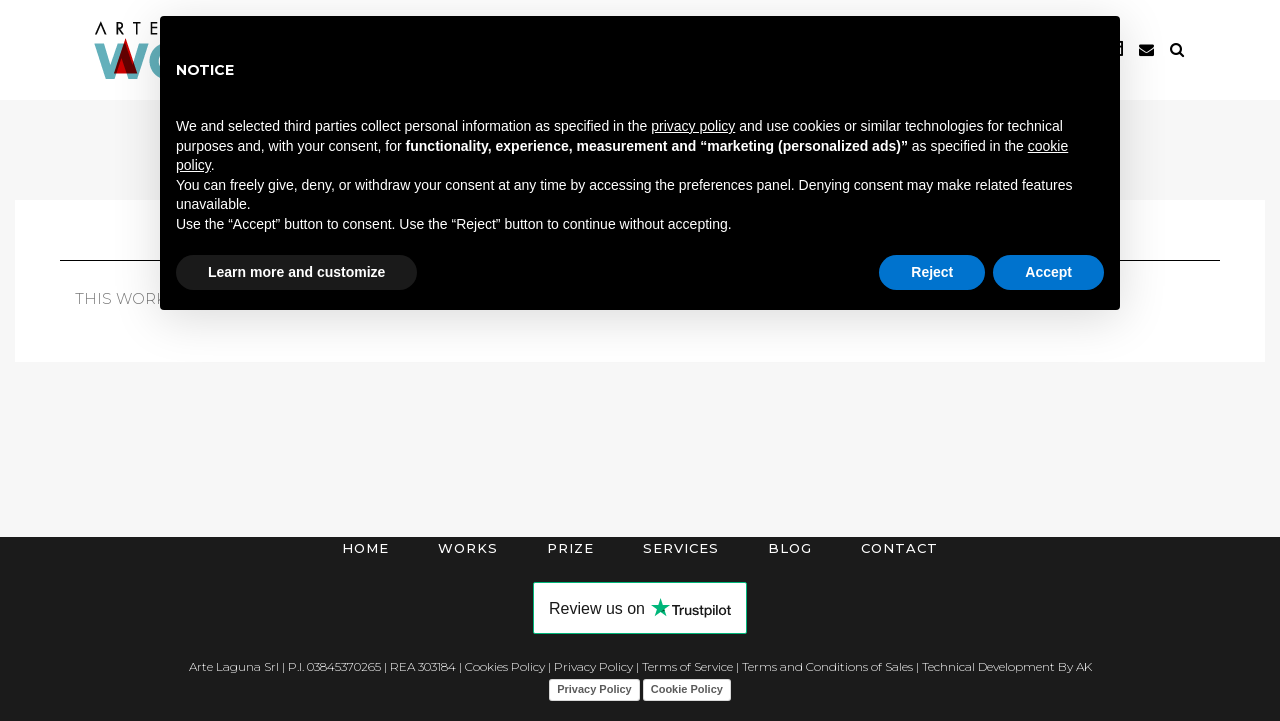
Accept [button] (1048, 272)
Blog (790, 548)
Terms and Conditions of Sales (827, 666)
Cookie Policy (687, 689)
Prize (570, 548)
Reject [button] (932, 272)
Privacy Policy (593, 666)
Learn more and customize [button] (296, 272)
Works (468, 548)
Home (365, 548)
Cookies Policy (505, 666)
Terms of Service (687, 666)
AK (1084, 666)
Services (681, 548)
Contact (899, 548)
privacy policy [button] (693, 126)
